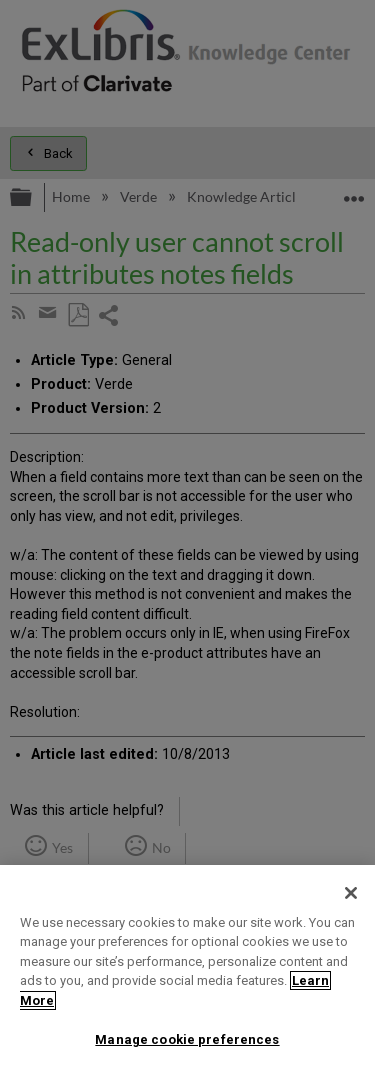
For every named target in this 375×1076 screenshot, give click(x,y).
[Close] (351, 893)
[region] (187, 970)
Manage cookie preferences (187, 1039)
